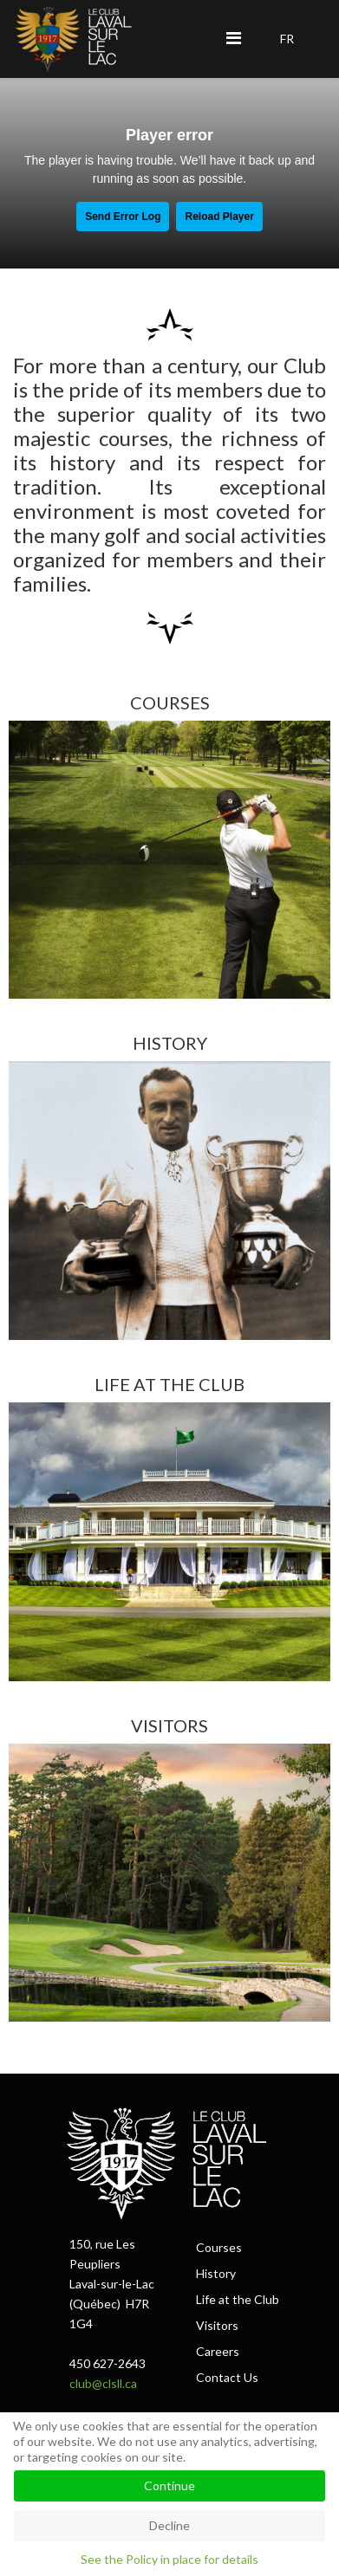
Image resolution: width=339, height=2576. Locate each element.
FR (287, 38)
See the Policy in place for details (169, 2559)
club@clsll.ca (103, 2383)
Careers (217, 2351)
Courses (219, 2247)
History (216, 2273)
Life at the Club (237, 2299)
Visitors (217, 2325)
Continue (169, 2485)
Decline (169, 2525)
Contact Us (227, 2377)
